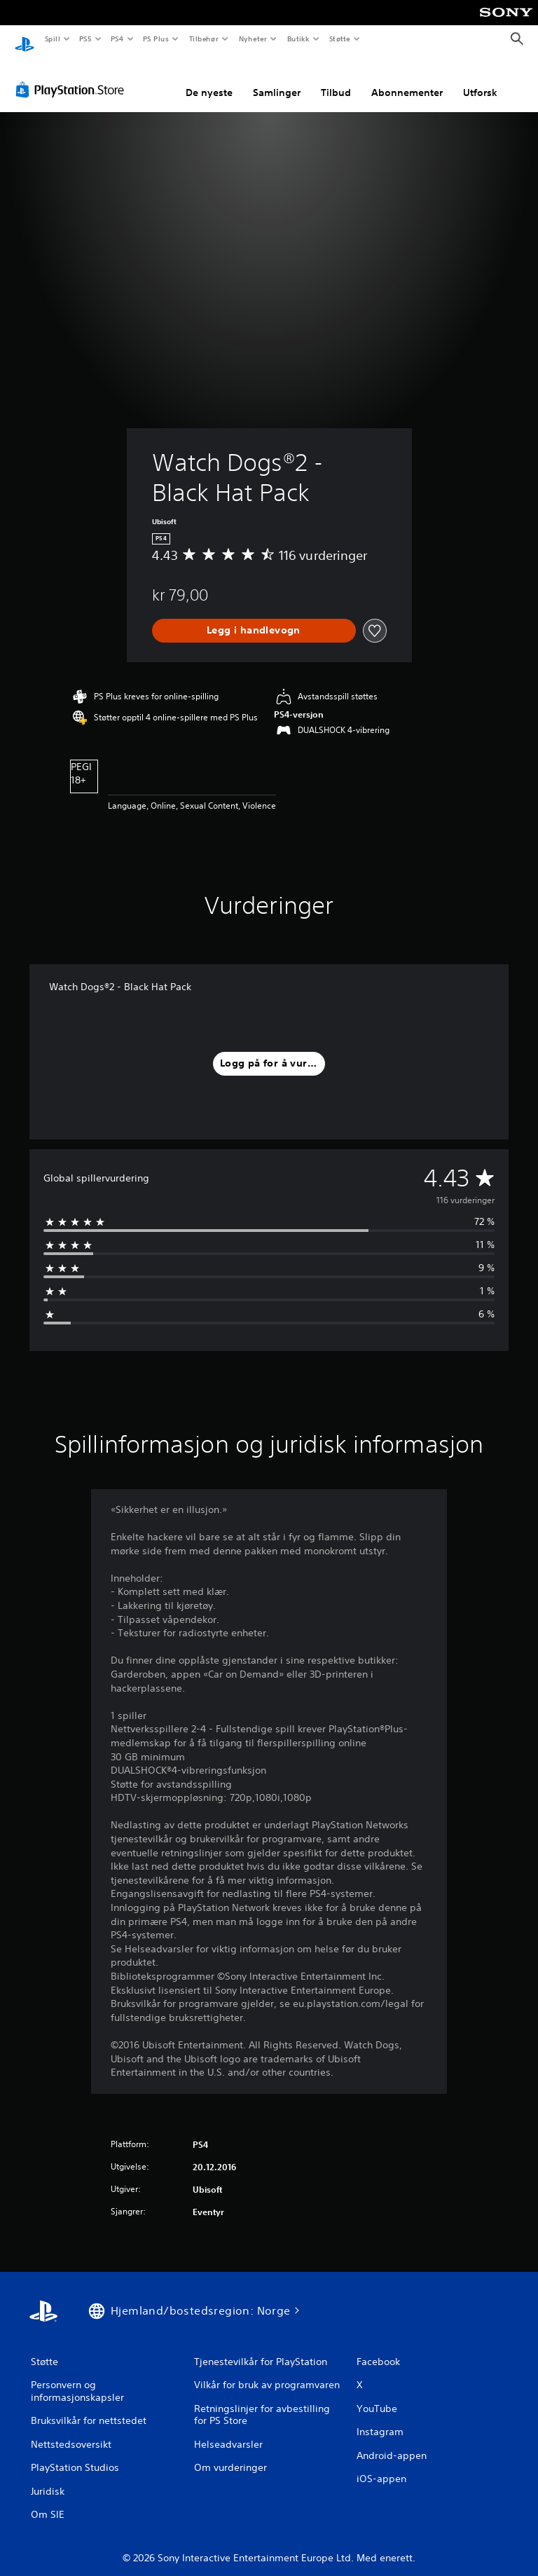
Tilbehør (203, 38)
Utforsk (480, 79)
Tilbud (336, 79)
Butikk (298, 38)
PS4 (117, 38)
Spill (52, 38)
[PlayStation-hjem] (24, 39)
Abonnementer (407, 79)
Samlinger (277, 79)
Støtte (340, 38)
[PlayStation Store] (72, 76)
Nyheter (253, 38)
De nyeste (209, 79)
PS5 (85, 38)
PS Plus (156, 38)
